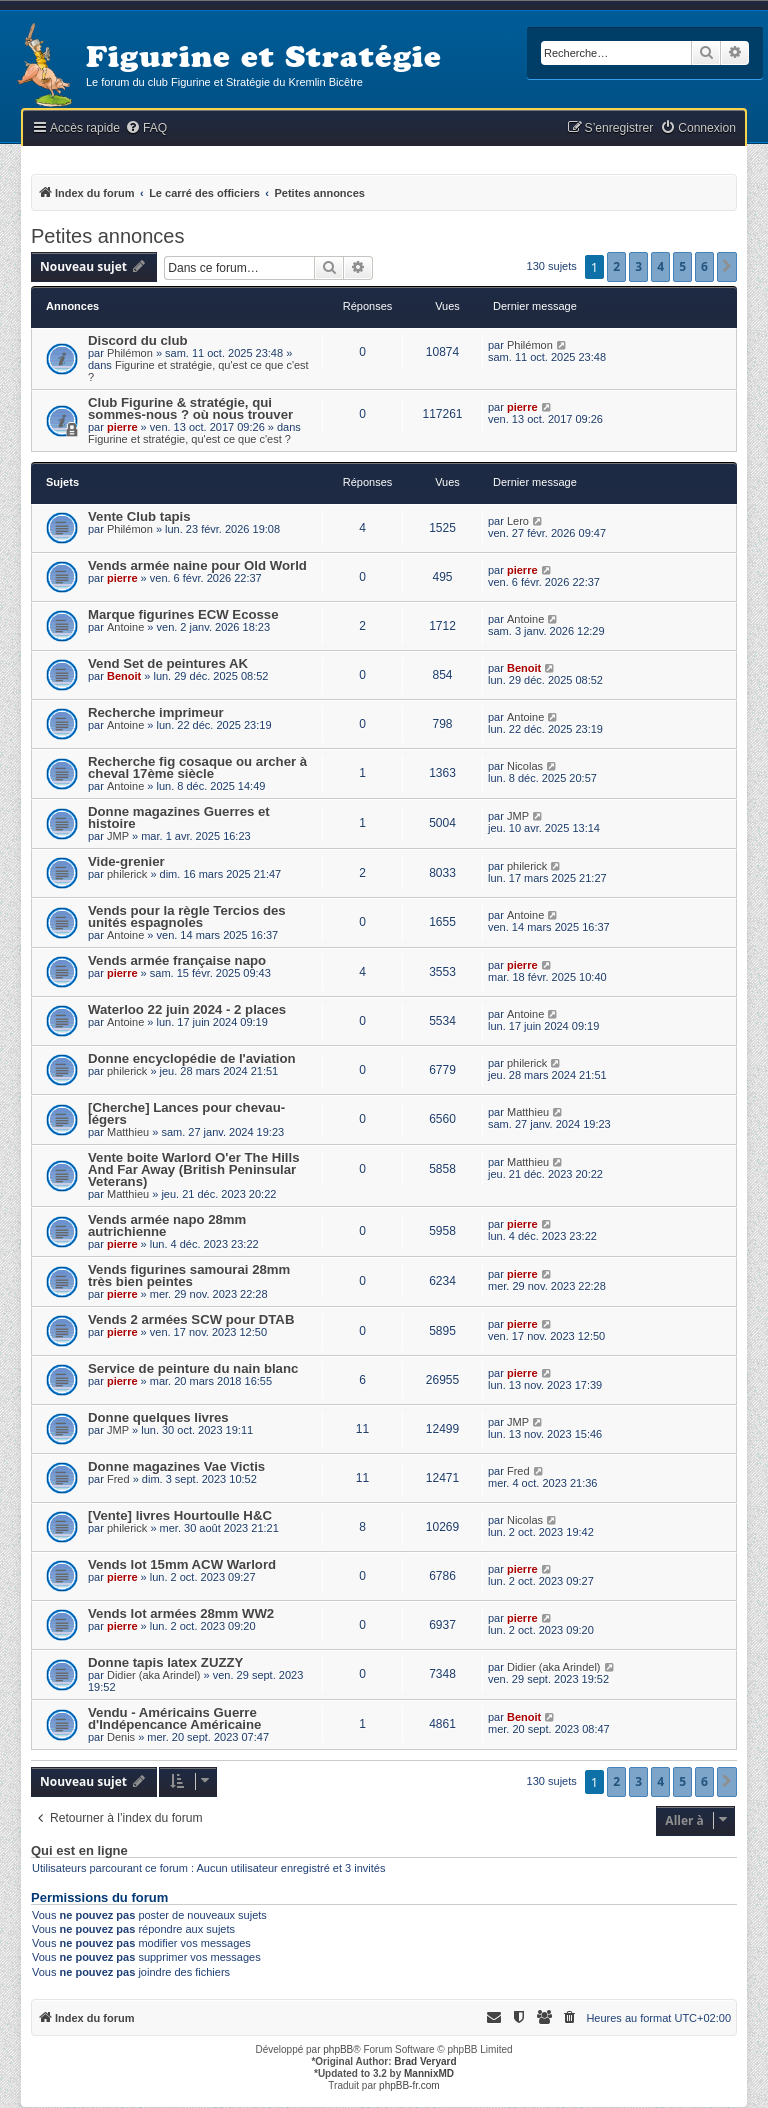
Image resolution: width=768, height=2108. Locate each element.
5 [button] (682, 266)
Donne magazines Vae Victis (176, 1466)
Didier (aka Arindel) (154, 1675)
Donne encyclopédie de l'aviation (192, 1058)
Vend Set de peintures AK (168, 663)
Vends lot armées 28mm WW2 (181, 1613)
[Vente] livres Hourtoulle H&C (180, 1515)
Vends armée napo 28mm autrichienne (167, 1225)
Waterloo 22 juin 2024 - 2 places (187, 1009)
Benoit (124, 676)
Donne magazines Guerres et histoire (179, 817)
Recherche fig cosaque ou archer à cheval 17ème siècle (197, 767)
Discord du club (138, 340)
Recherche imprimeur (156, 712)
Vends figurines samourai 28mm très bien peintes (189, 1275)
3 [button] (638, 266)
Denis (121, 1737)
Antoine (125, 627)
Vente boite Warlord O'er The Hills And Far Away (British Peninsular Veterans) (194, 1169)
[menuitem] (146, 128)
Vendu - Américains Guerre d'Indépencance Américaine (174, 1718)
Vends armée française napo (177, 960)
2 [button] (616, 266)
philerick (127, 874)
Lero (518, 521)
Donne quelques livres (158, 1417)
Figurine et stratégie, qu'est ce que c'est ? (189, 439)
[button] (727, 267)
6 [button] (704, 266)
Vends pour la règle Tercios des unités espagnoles (187, 916)
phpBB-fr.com (409, 2085)
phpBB (338, 2049)
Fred (118, 1479)
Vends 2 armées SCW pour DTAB (191, 1319)
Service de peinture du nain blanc (193, 1368)
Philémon (130, 353)
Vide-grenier (126, 861)
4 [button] (660, 266)
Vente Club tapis (139, 516)
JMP (118, 836)
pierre (122, 427)
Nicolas (525, 766)
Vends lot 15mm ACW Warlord (182, 1564)
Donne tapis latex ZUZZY (165, 1662)
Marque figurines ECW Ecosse (183, 614)
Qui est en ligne (79, 1851)
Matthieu (128, 1132)
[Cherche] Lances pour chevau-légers (186, 1113)
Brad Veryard (425, 2061)
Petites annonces (107, 236)
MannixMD (429, 2073)
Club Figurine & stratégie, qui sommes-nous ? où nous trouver (190, 408)
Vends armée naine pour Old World (197, 565)
